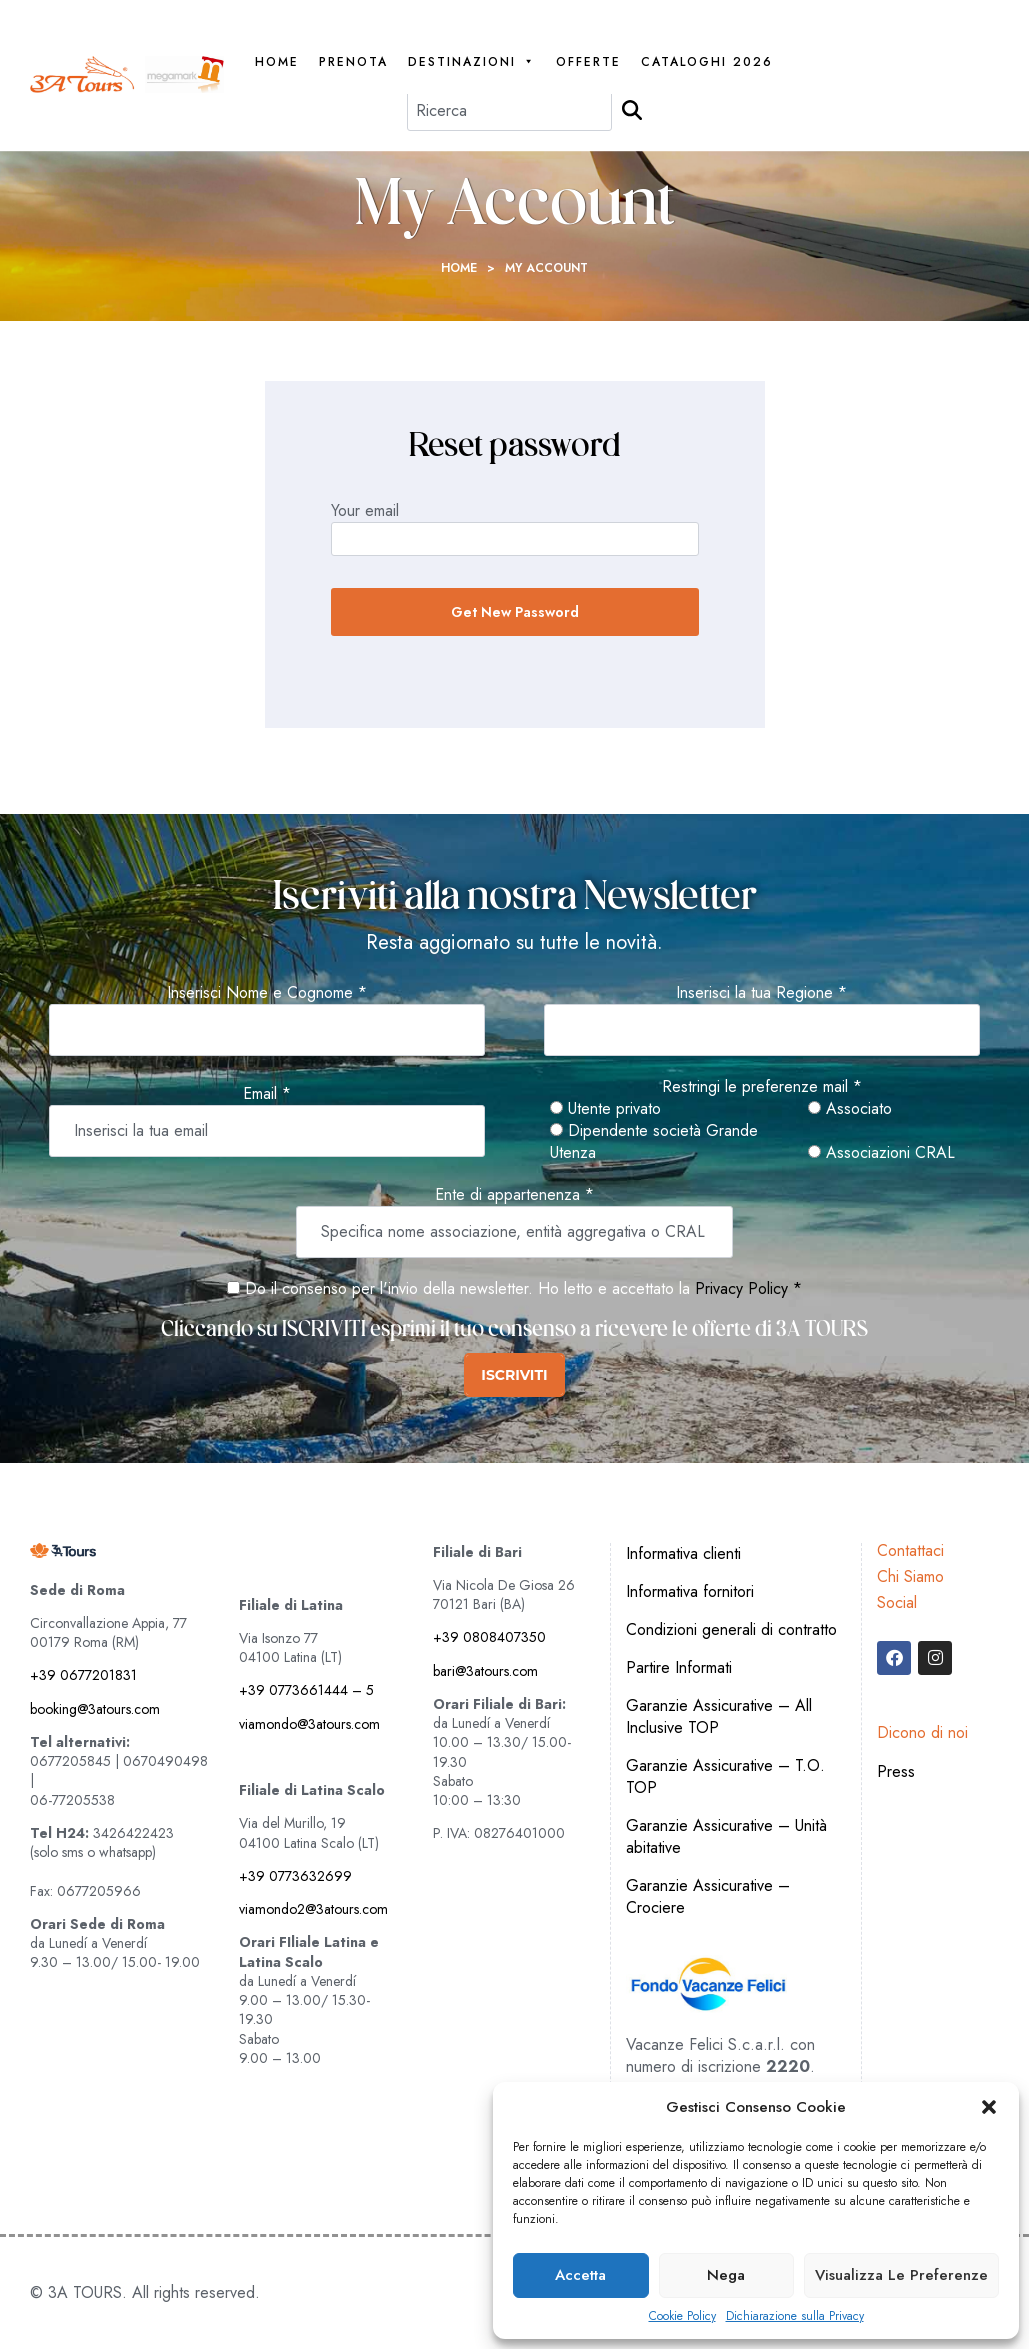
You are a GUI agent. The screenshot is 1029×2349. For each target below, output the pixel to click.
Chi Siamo (910, 1576)
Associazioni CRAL (881, 1153)
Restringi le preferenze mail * (762, 1087)
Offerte (588, 62)
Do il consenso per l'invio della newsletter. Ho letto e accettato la (458, 1288)
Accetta (580, 2275)
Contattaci (910, 1550)
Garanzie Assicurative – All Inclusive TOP (719, 1716)
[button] (989, 2107)
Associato (850, 1109)
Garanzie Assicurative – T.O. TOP (725, 1776)
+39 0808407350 (489, 1637)
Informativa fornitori (690, 1591)
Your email (365, 510)
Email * (267, 1094)
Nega (726, 2275)
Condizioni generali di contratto (731, 1629)
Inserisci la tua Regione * (761, 993)
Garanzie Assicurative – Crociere (708, 1896)
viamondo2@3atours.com (313, 1909)
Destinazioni (472, 62)
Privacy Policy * (748, 1288)
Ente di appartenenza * (514, 1195)
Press (896, 1771)
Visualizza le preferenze (901, 2275)
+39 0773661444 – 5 (306, 1690)
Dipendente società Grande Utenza (654, 1142)
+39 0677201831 (83, 1675)
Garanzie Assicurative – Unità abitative (726, 1836)
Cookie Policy (682, 2316)
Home (277, 62)
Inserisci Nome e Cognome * (267, 993)
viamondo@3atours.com (309, 1724)
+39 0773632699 (295, 1876)
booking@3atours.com (95, 1709)
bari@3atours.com (485, 1671)
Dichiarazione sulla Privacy (795, 2316)
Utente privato (605, 1109)
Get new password (515, 612)
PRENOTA (353, 62)
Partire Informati (679, 1667)
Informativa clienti (683, 1553)
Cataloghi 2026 (707, 62)
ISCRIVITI (514, 1375)
